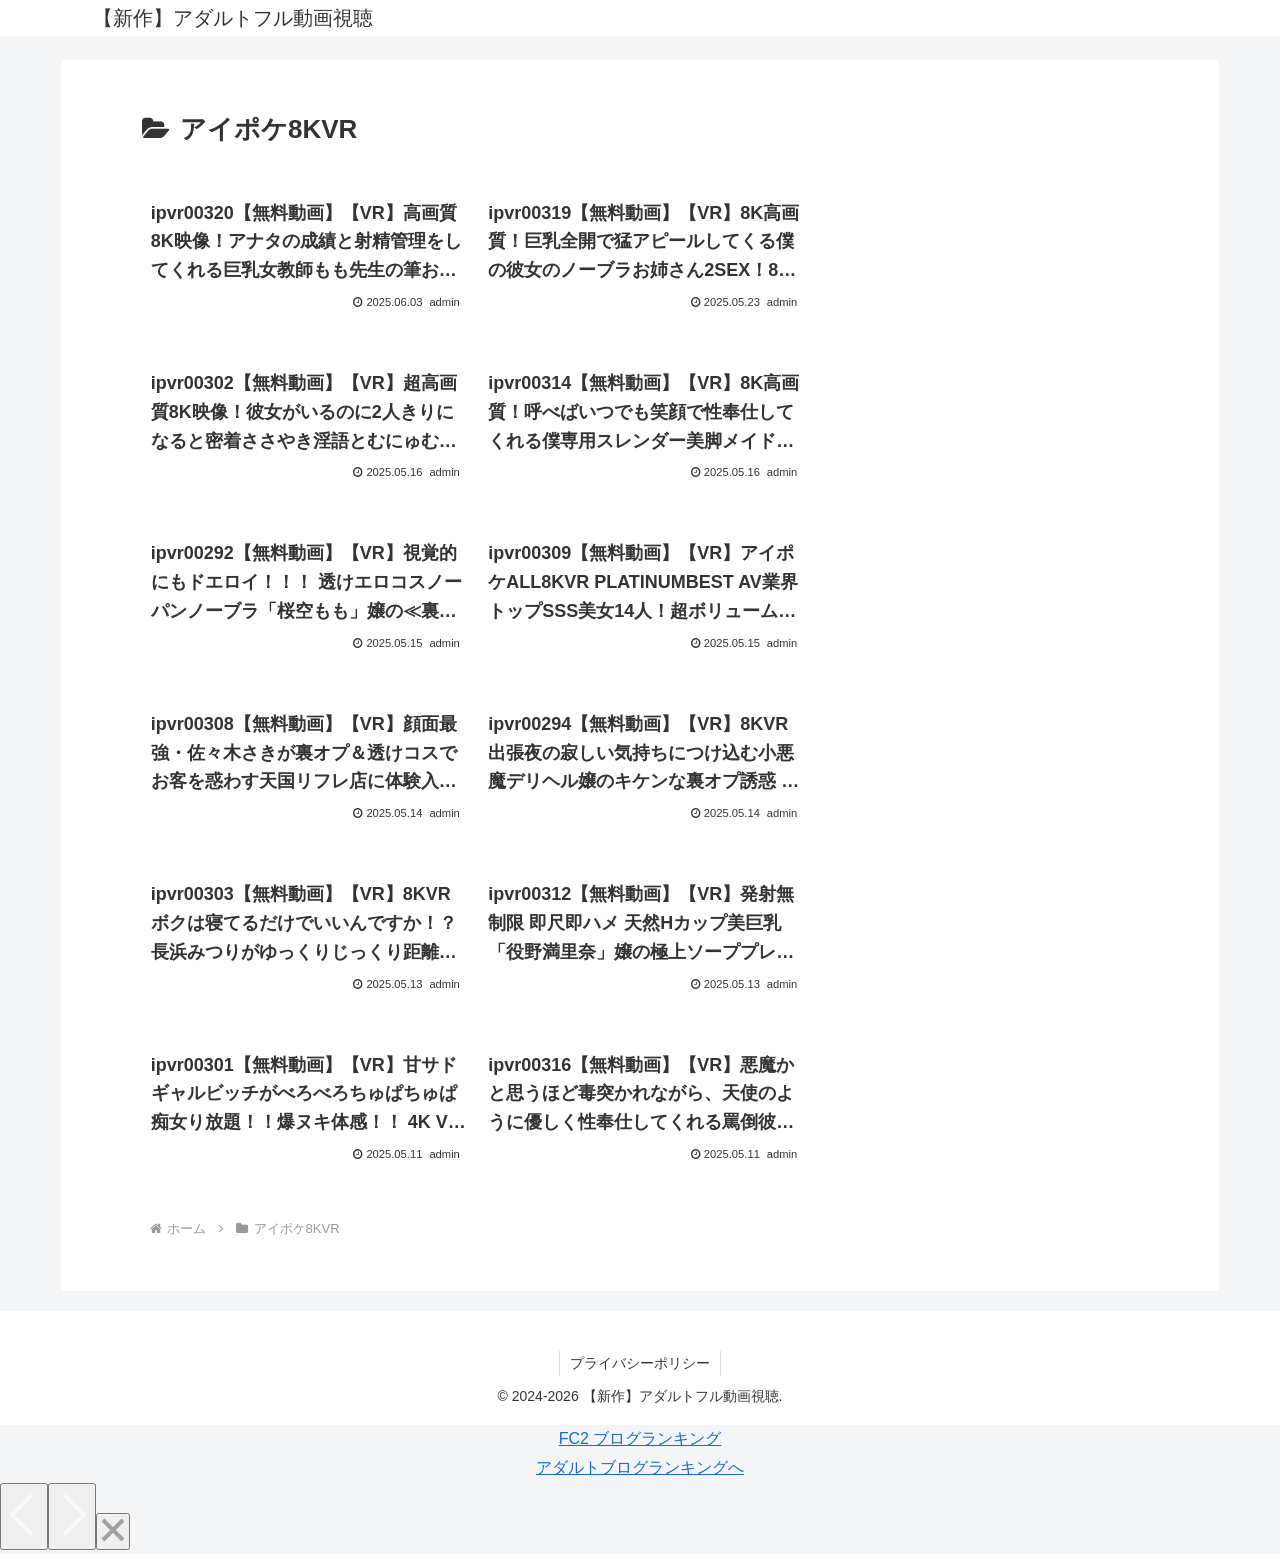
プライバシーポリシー (640, 1363)
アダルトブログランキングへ (640, 1467)
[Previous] (24, 1516)
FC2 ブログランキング (640, 1438)
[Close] (113, 1531)
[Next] (72, 1516)
